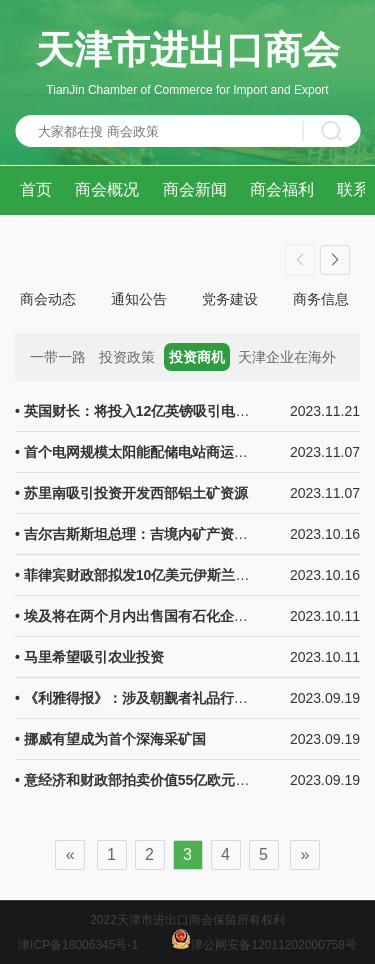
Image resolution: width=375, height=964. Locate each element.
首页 (36, 189)
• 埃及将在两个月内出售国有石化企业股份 (145, 616)
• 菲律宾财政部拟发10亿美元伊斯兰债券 (139, 575)
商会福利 (282, 189)
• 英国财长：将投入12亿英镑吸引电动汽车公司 (160, 411)
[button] (335, 260)
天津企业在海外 (287, 357)
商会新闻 (195, 189)
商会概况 (107, 189)
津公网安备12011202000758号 (263, 945)
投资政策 (127, 357)
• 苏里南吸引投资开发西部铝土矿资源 (131, 493)
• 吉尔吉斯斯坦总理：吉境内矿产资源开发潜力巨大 (173, 534)
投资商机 (197, 357)
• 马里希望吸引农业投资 (89, 657)
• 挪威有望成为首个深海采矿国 (110, 739)
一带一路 (58, 357)
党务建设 (230, 299)
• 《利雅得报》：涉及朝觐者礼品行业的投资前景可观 (180, 698)
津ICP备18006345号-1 (78, 945)
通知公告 (139, 299)
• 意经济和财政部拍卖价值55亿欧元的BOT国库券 (168, 780)
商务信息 (321, 299)
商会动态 (48, 299)
